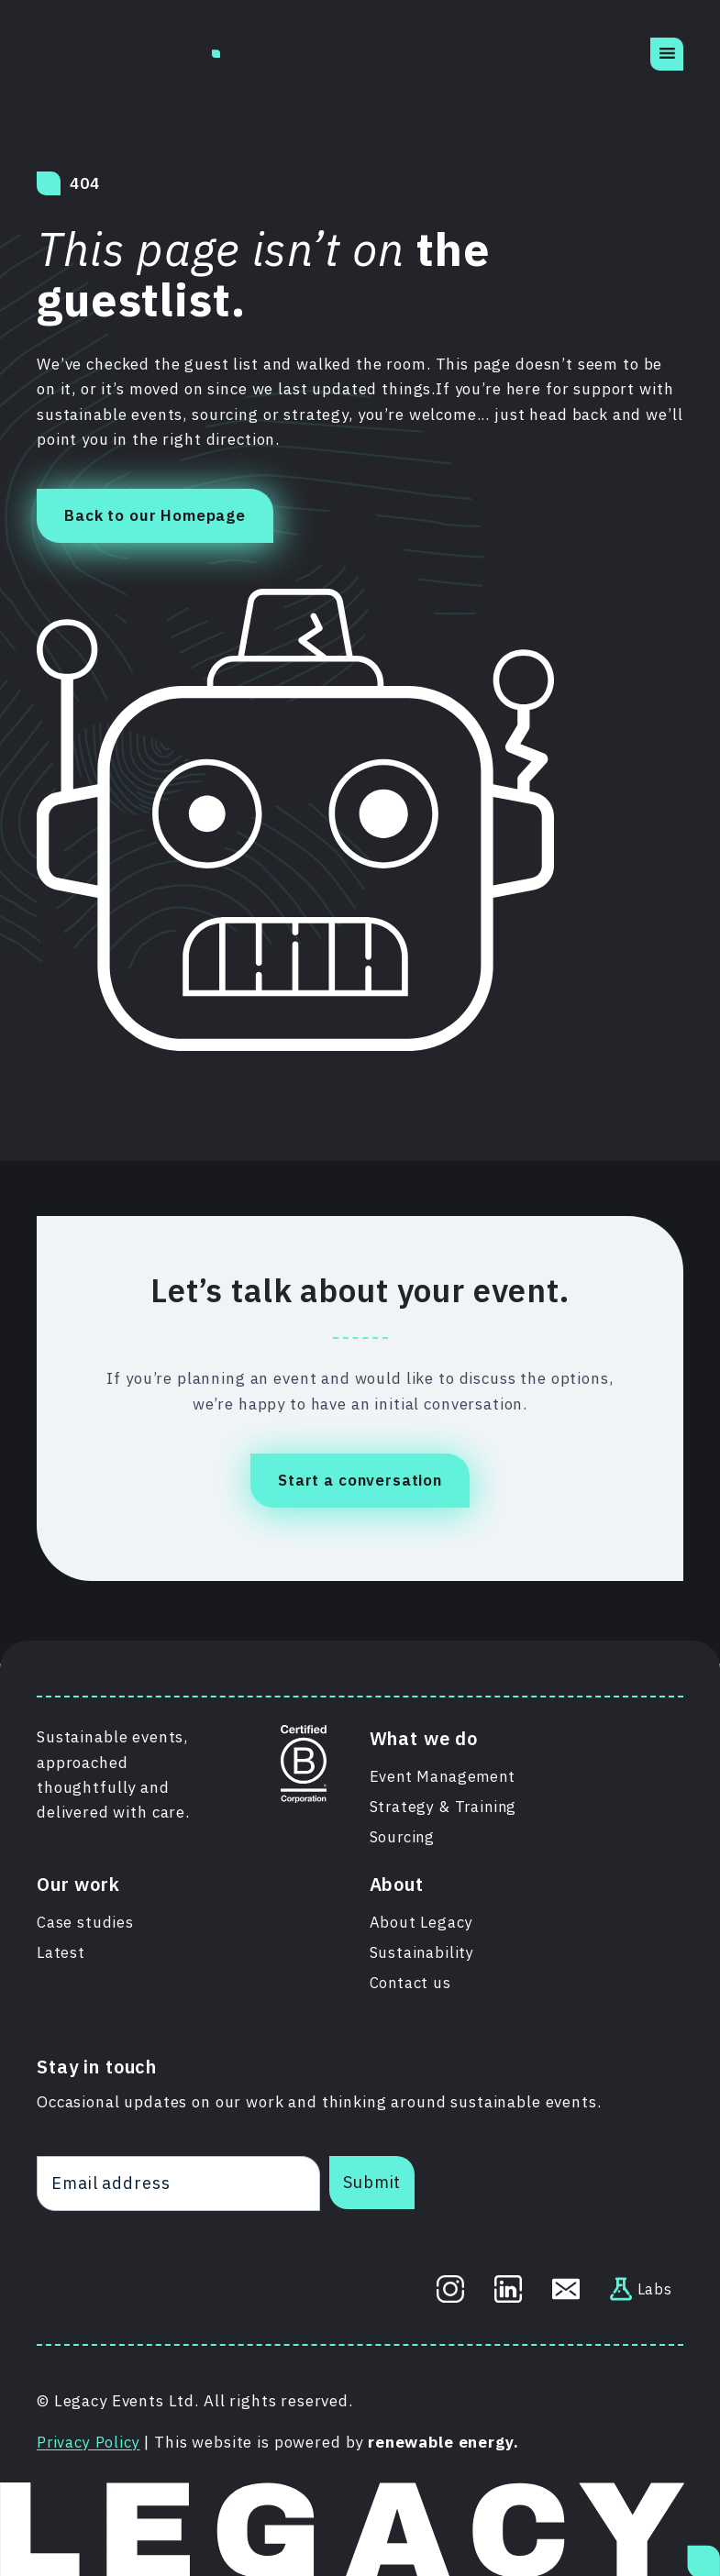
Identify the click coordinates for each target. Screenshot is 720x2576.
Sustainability (423, 1952)
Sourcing (404, 1835)
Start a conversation (360, 1480)
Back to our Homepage (155, 515)
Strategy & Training (446, 1804)
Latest (61, 1952)
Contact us (411, 1983)
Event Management (445, 1773)
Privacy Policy (90, 2442)
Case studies (85, 1921)
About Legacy (422, 1921)
